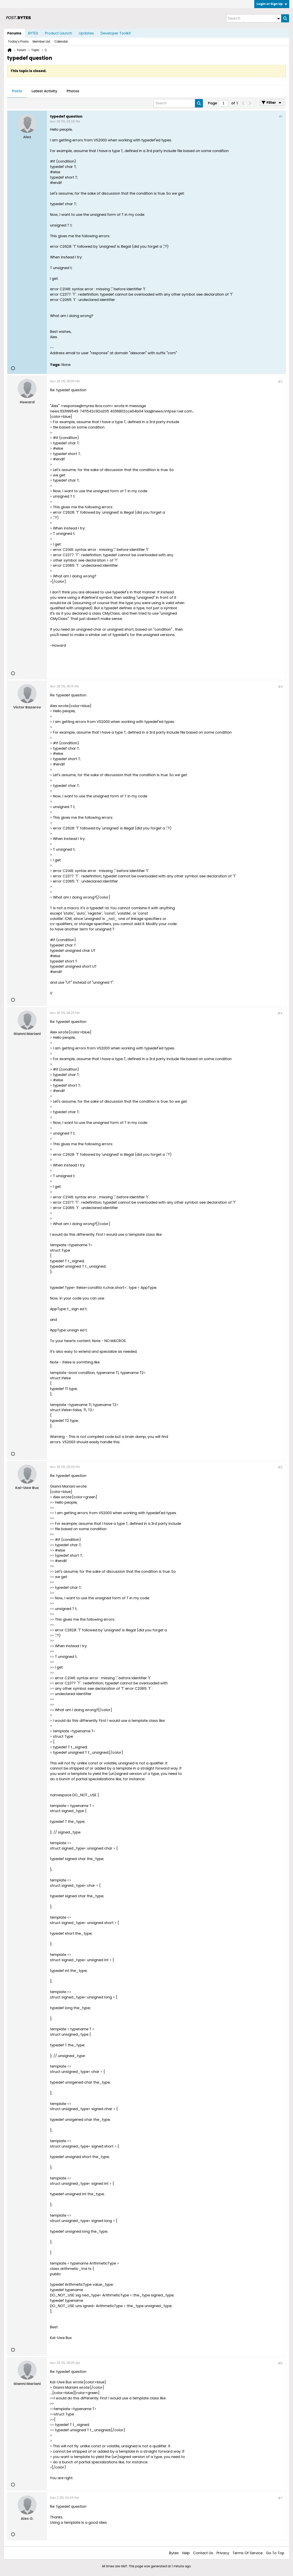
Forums (14, 33)
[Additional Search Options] (278, 18)
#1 (281, 116)
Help (186, 2552)
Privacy (222, 2552)
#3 (280, 687)
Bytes (174, 2552)
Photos (73, 91)
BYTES (33, 33)
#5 (280, 1467)
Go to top (275, 2552)
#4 (280, 1013)
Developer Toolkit (116, 33)
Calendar (61, 41)
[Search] (253, 18)
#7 (280, 2498)
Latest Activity (44, 91)
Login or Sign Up (272, 4)
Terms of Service (248, 2552)
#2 (280, 382)
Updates (86, 33)
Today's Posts (18, 41)
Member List (41, 41)
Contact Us (203, 2552)
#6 (280, 2363)
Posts (17, 91)
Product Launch (58, 33)
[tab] (17, 91)
